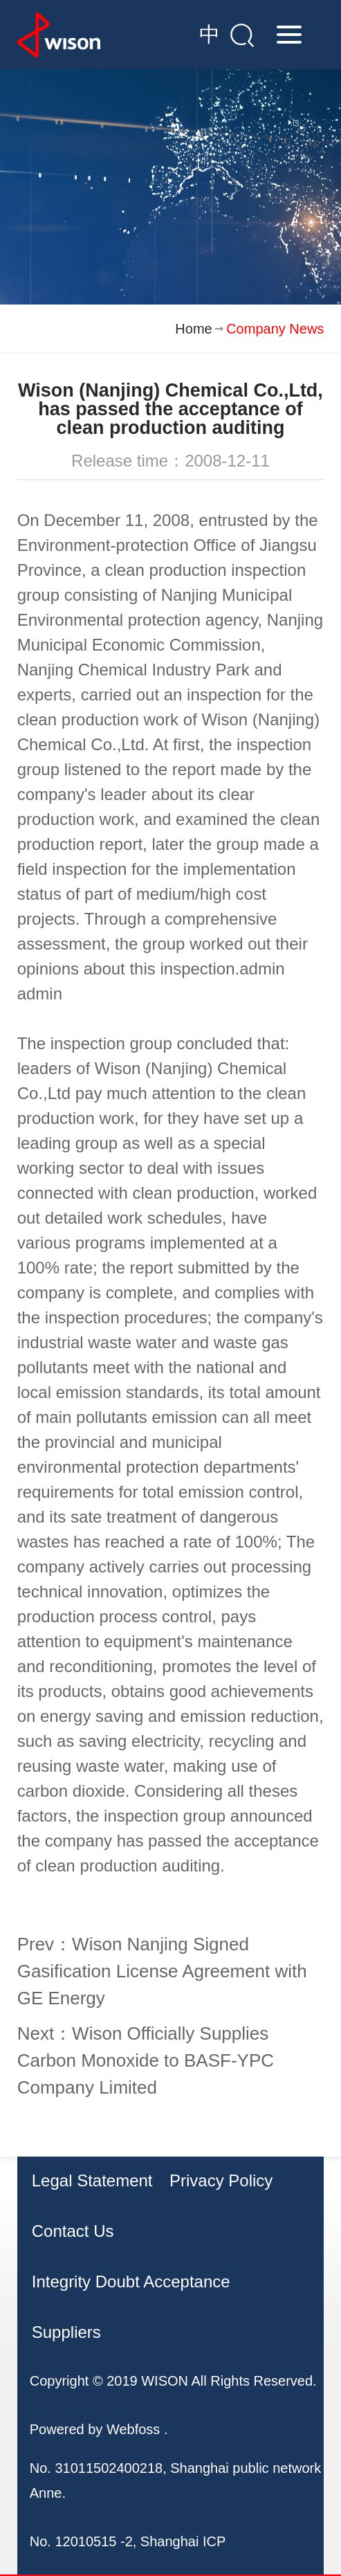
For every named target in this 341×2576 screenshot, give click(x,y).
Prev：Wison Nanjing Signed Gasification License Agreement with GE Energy (162, 1971)
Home (193, 328)
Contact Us (73, 2231)
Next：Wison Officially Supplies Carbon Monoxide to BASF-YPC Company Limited (145, 2060)
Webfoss (133, 2429)
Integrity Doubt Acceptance (131, 2281)
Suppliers (66, 2332)
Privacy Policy (221, 2180)
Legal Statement (92, 2180)
